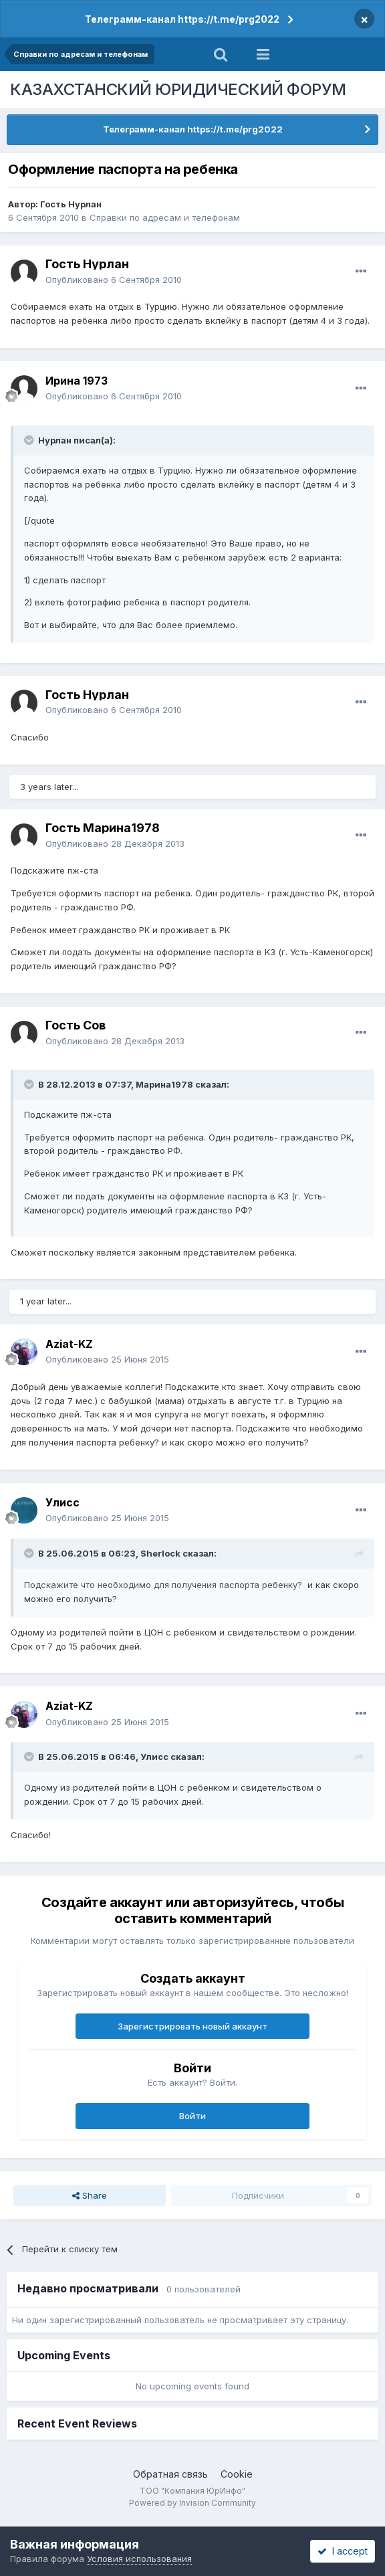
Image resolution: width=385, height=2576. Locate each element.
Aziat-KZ (69, 1344)
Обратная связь (170, 2474)
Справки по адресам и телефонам (165, 217)
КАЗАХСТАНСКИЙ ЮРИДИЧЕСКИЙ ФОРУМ (178, 89)
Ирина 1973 (76, 380)
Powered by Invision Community (192, 2503)
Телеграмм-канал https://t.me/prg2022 (182, 19)
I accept (342, 2551)
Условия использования (139, 2558)
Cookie (237, 2474)
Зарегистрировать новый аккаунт (192, 2026)
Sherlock (160, 1553)
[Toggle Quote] (30, 440)
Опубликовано (113, 279)
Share (89, 2195)
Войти (192, 2115)
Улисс (62, 1502)
